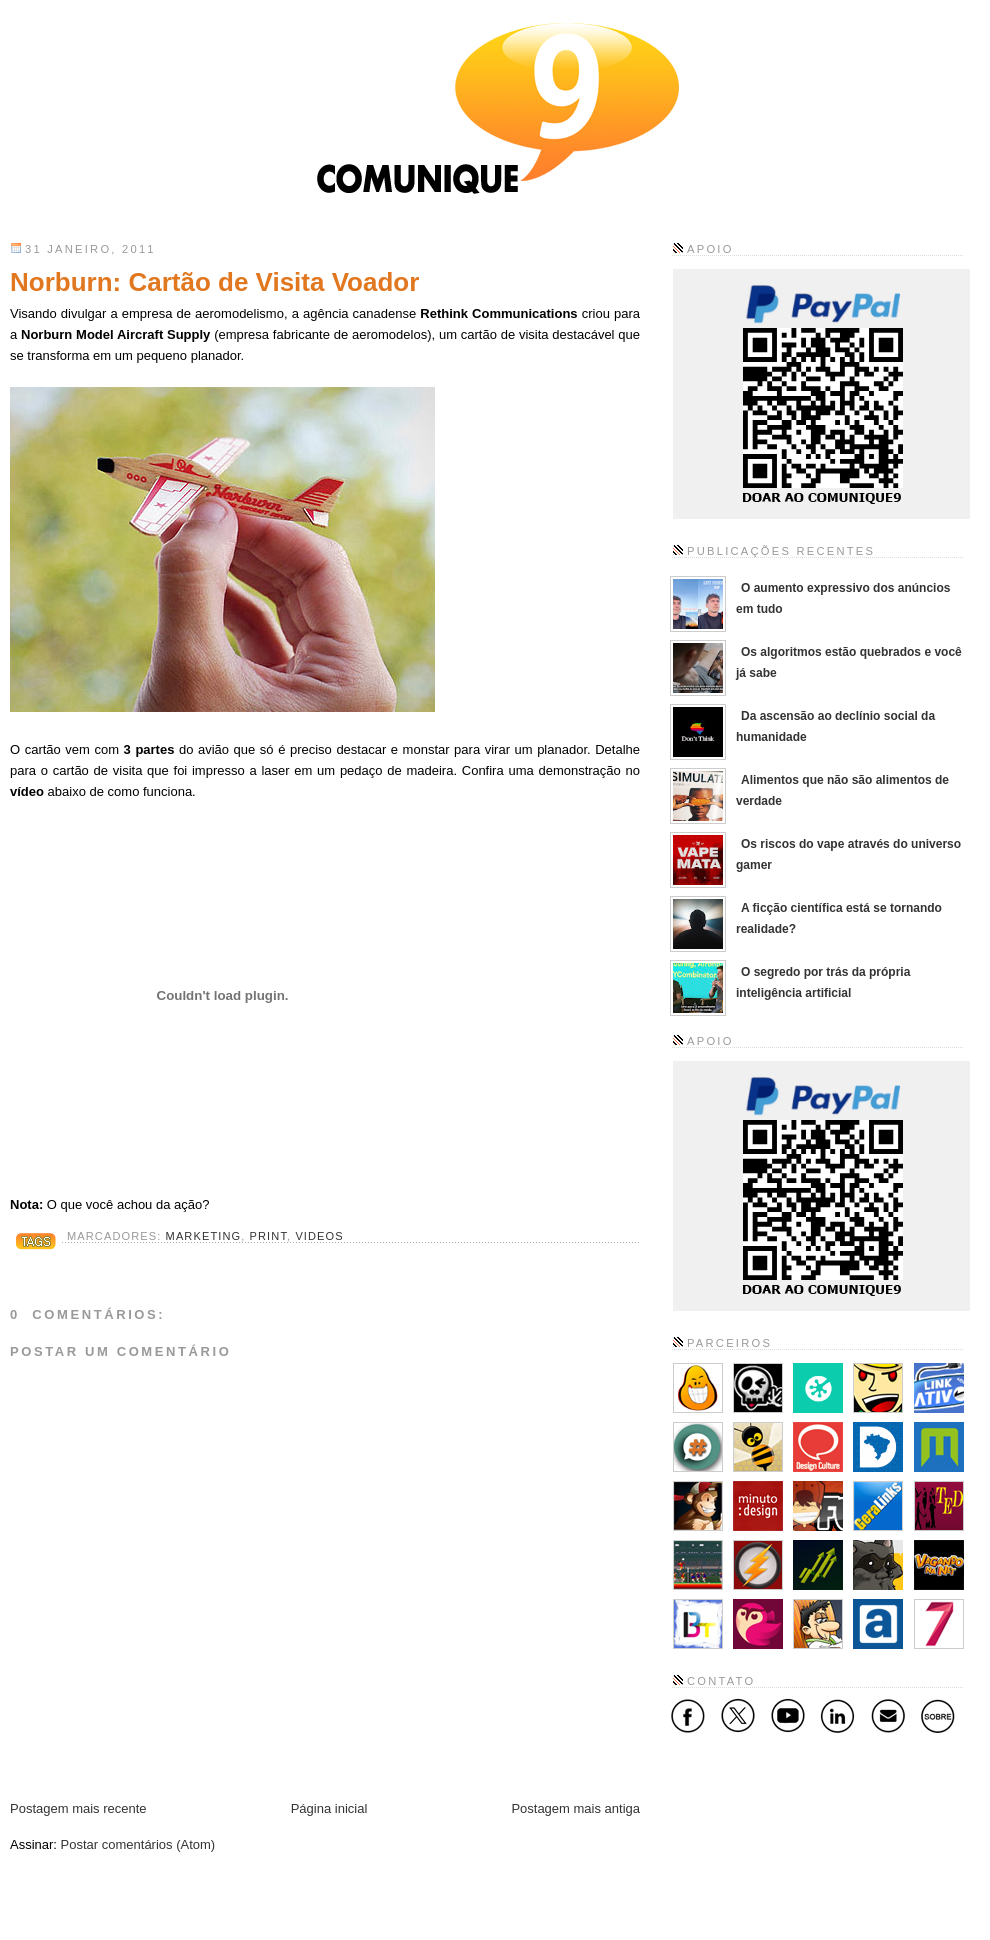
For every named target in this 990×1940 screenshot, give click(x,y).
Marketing (204, 1236)
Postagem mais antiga (575, 1808)
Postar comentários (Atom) (138, 1844)
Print (268, 1236)
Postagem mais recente (78, 1808)
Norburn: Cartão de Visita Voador (214, 282)
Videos (319, 1236)
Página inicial (329, 1808)
